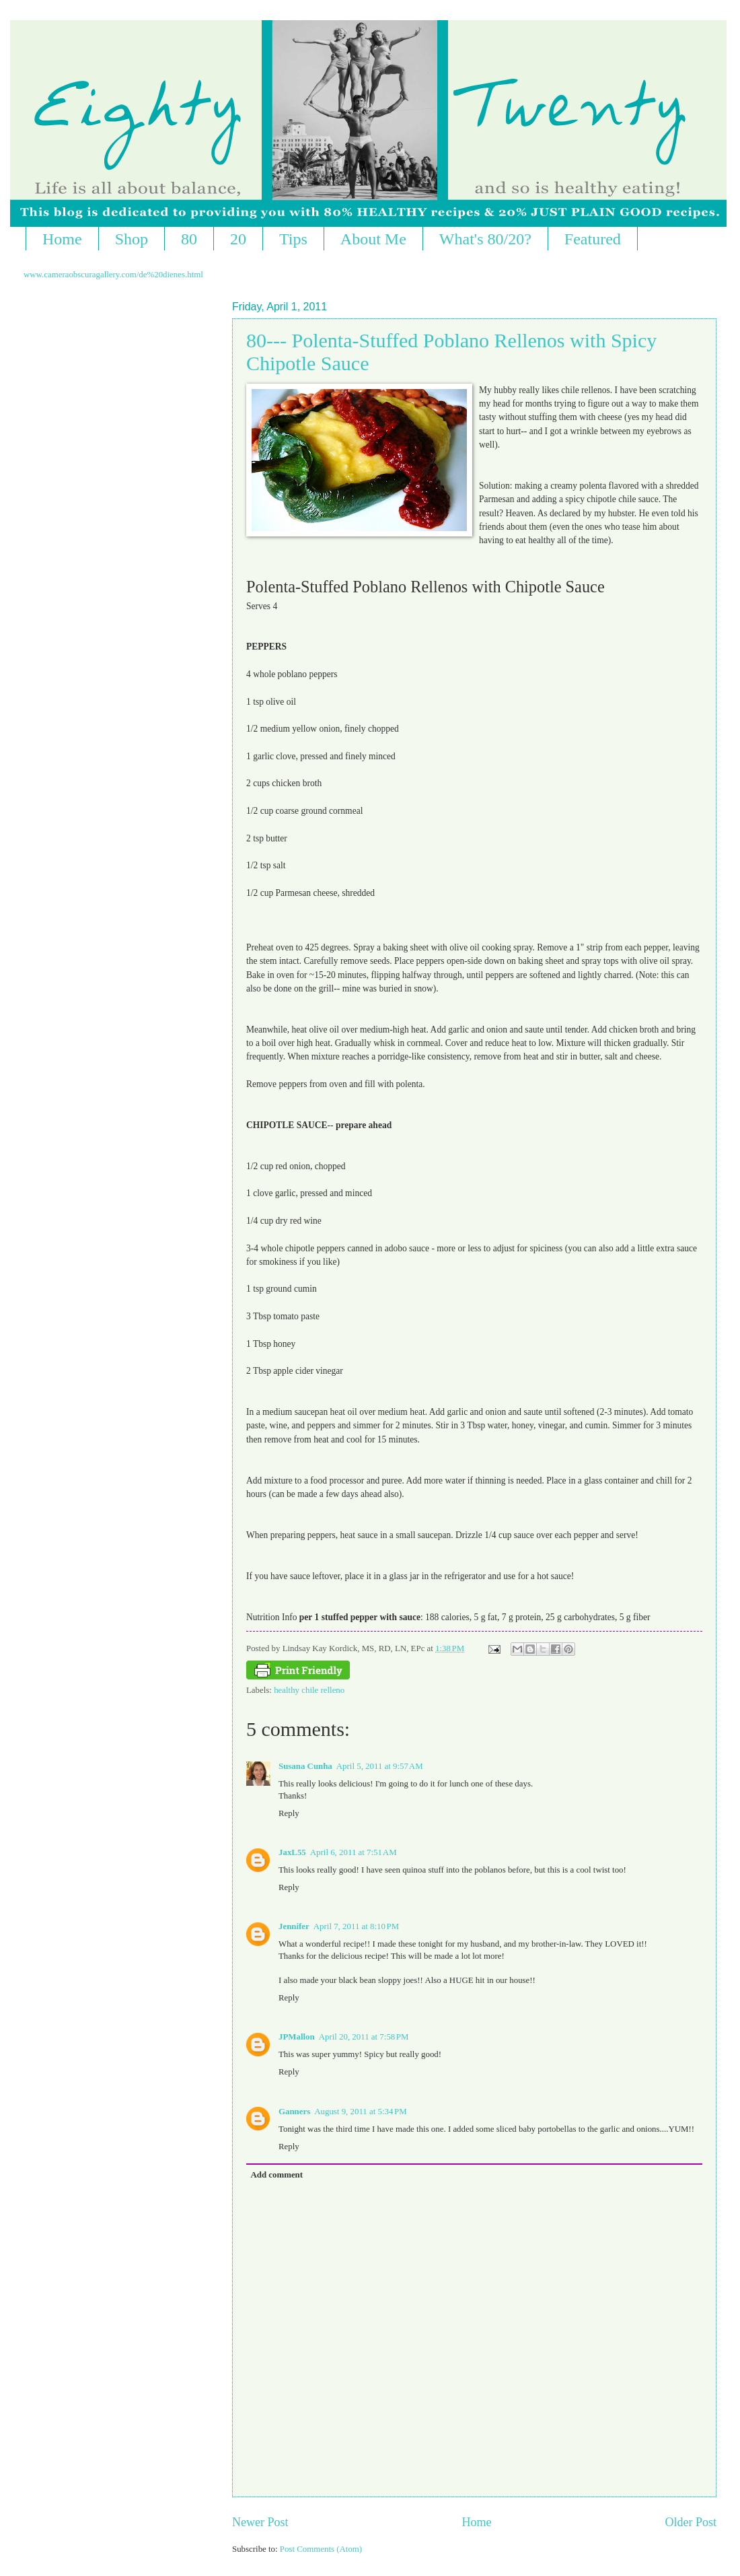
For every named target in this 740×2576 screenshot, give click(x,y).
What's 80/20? (485, 239)
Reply (289, 1813)
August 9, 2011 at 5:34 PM (360, 2111)
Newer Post (260, 2522)
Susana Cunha (305, 1766)
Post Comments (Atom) (321, 2549)
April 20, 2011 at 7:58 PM (364, 2037)
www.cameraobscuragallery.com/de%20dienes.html (113, 274)
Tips (293, 239)
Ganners (294, 2111)
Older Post (690, 2522)
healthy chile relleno (309, 1690)
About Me (373, 239)
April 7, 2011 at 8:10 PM (356, 1926)
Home (62, 239)
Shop (131, 239)
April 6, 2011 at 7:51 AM (353, 1852)
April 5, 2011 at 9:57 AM (379, 1766)
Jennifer (294, 1926)
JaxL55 (292, 1852)
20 (238, 239)
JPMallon (297, 2037)
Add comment (276, 2175)
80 (189, 239)
